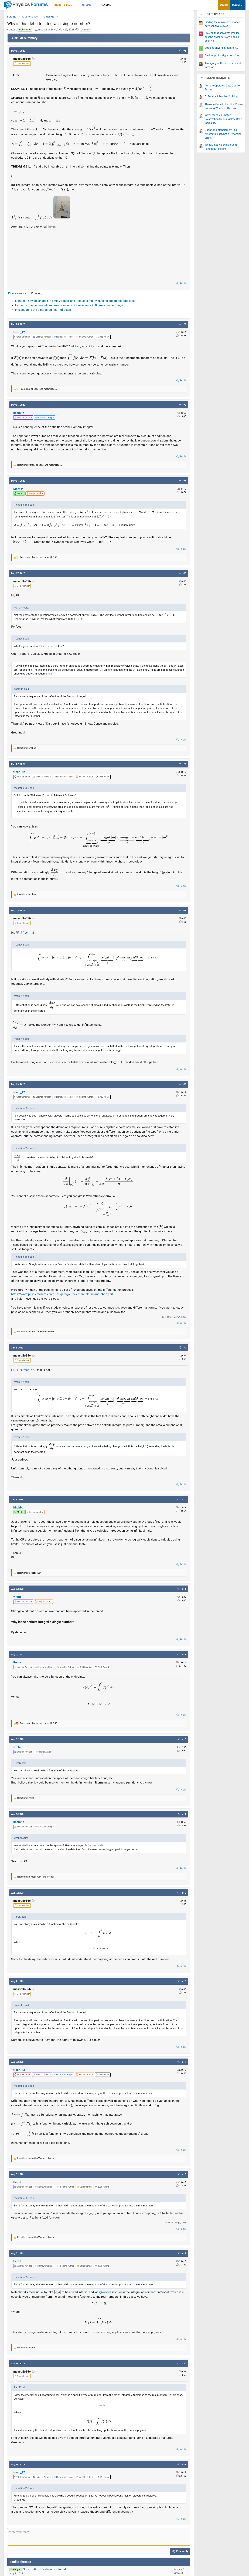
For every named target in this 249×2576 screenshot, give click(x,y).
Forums (101, 5)
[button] (90, 5)
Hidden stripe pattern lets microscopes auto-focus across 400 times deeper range (84, 311)
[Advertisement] (98, 259)
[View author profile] (99, 342)
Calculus (100, 31)
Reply (168, 289)
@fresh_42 (42, 951)
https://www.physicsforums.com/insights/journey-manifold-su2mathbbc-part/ (77, 1331)
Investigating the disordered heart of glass (58, 315)
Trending (120, 5)
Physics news (32, 299)
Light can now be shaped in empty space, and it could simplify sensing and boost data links (90, 306)
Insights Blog (78, 5)
